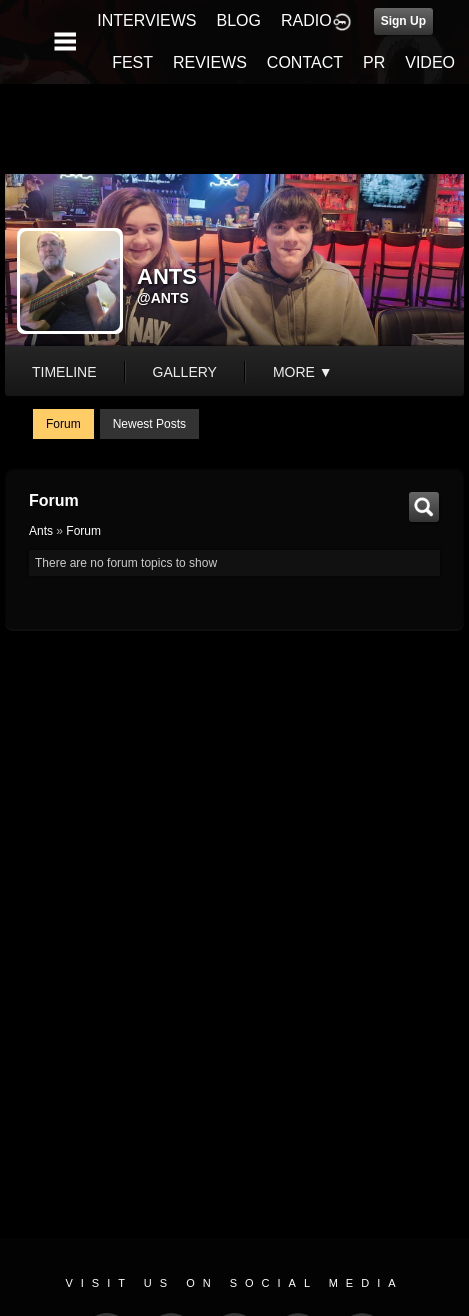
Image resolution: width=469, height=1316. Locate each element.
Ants (41, 531)
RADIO (306, 20)
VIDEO (430, 62)
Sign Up (403, 21)
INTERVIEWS (146, 20)
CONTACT (305, 62)
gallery (185, 372)
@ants (163, 298)
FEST (132, 62)
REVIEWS (210, 62)
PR (374, 62)
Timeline (64, 372)
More (303, 372)
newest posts (149, 424)
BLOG (239, 20)
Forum (63, 424)
